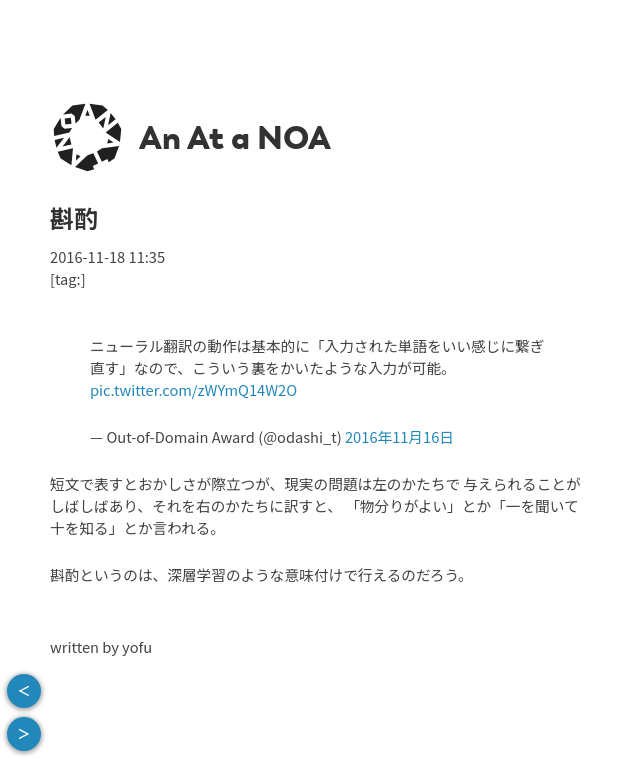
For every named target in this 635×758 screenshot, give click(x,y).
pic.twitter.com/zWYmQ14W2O (193, 389)
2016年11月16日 (399, 436)
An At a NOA (235, 138)
